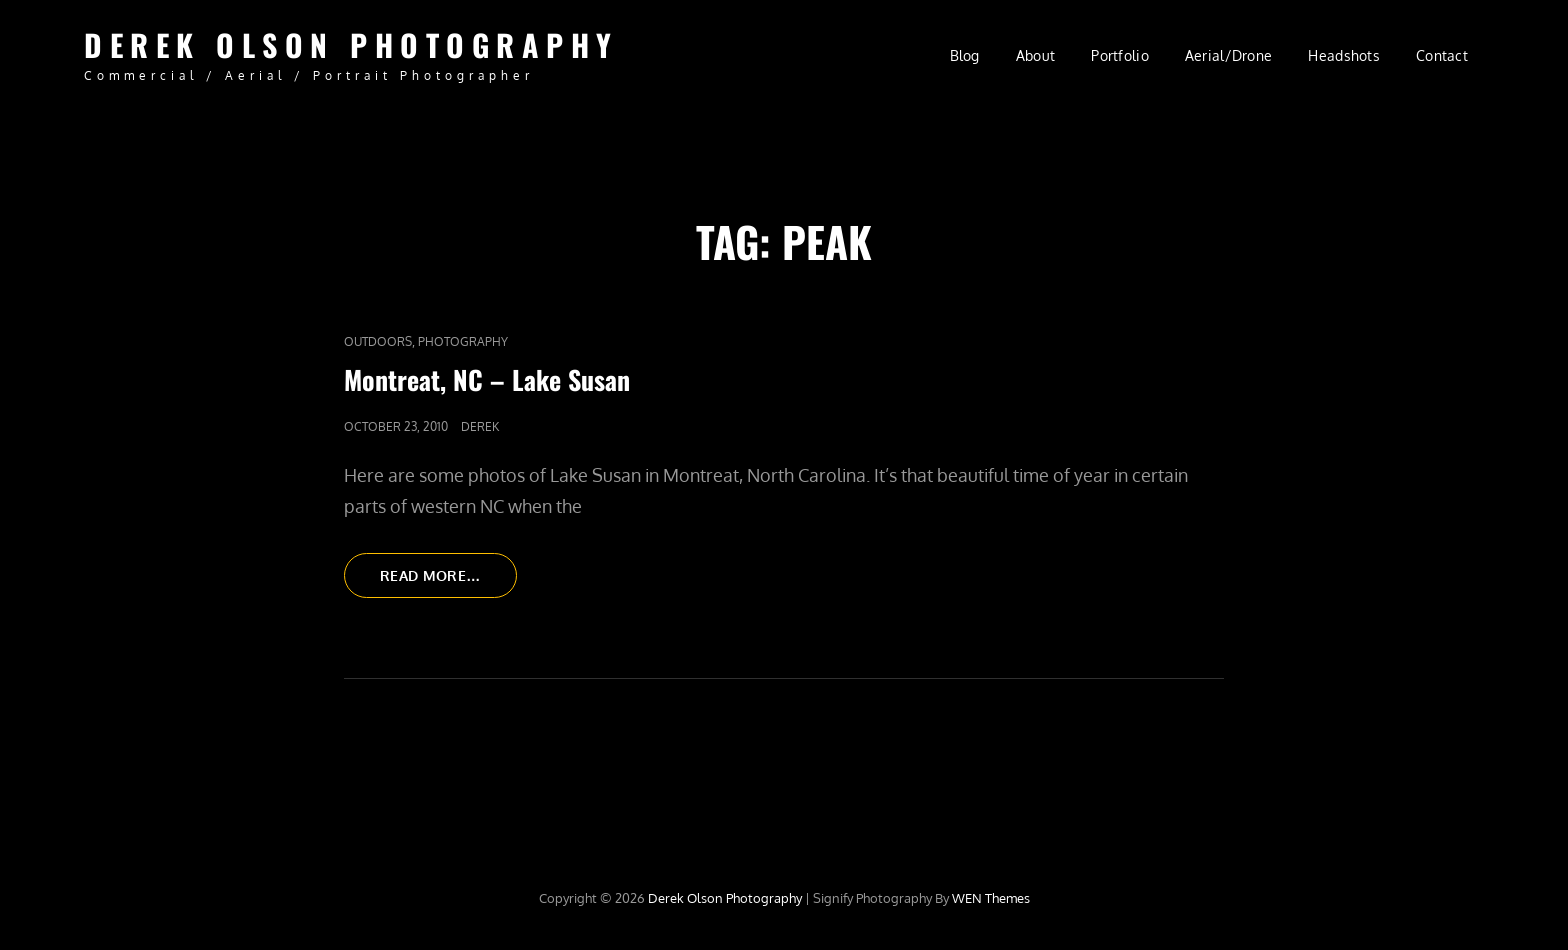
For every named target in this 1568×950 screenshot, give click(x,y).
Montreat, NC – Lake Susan (487, 379)
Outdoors (378, 341)
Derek (480, 426)
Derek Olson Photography (351, 44)
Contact (1442, 55)
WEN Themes (991, 898)
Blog (965, 55)
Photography (463, 341)
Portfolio (1120, 55)
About (1035, 55)
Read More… (448, 581)
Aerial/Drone (1228, 55)
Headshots (1344, 55)
